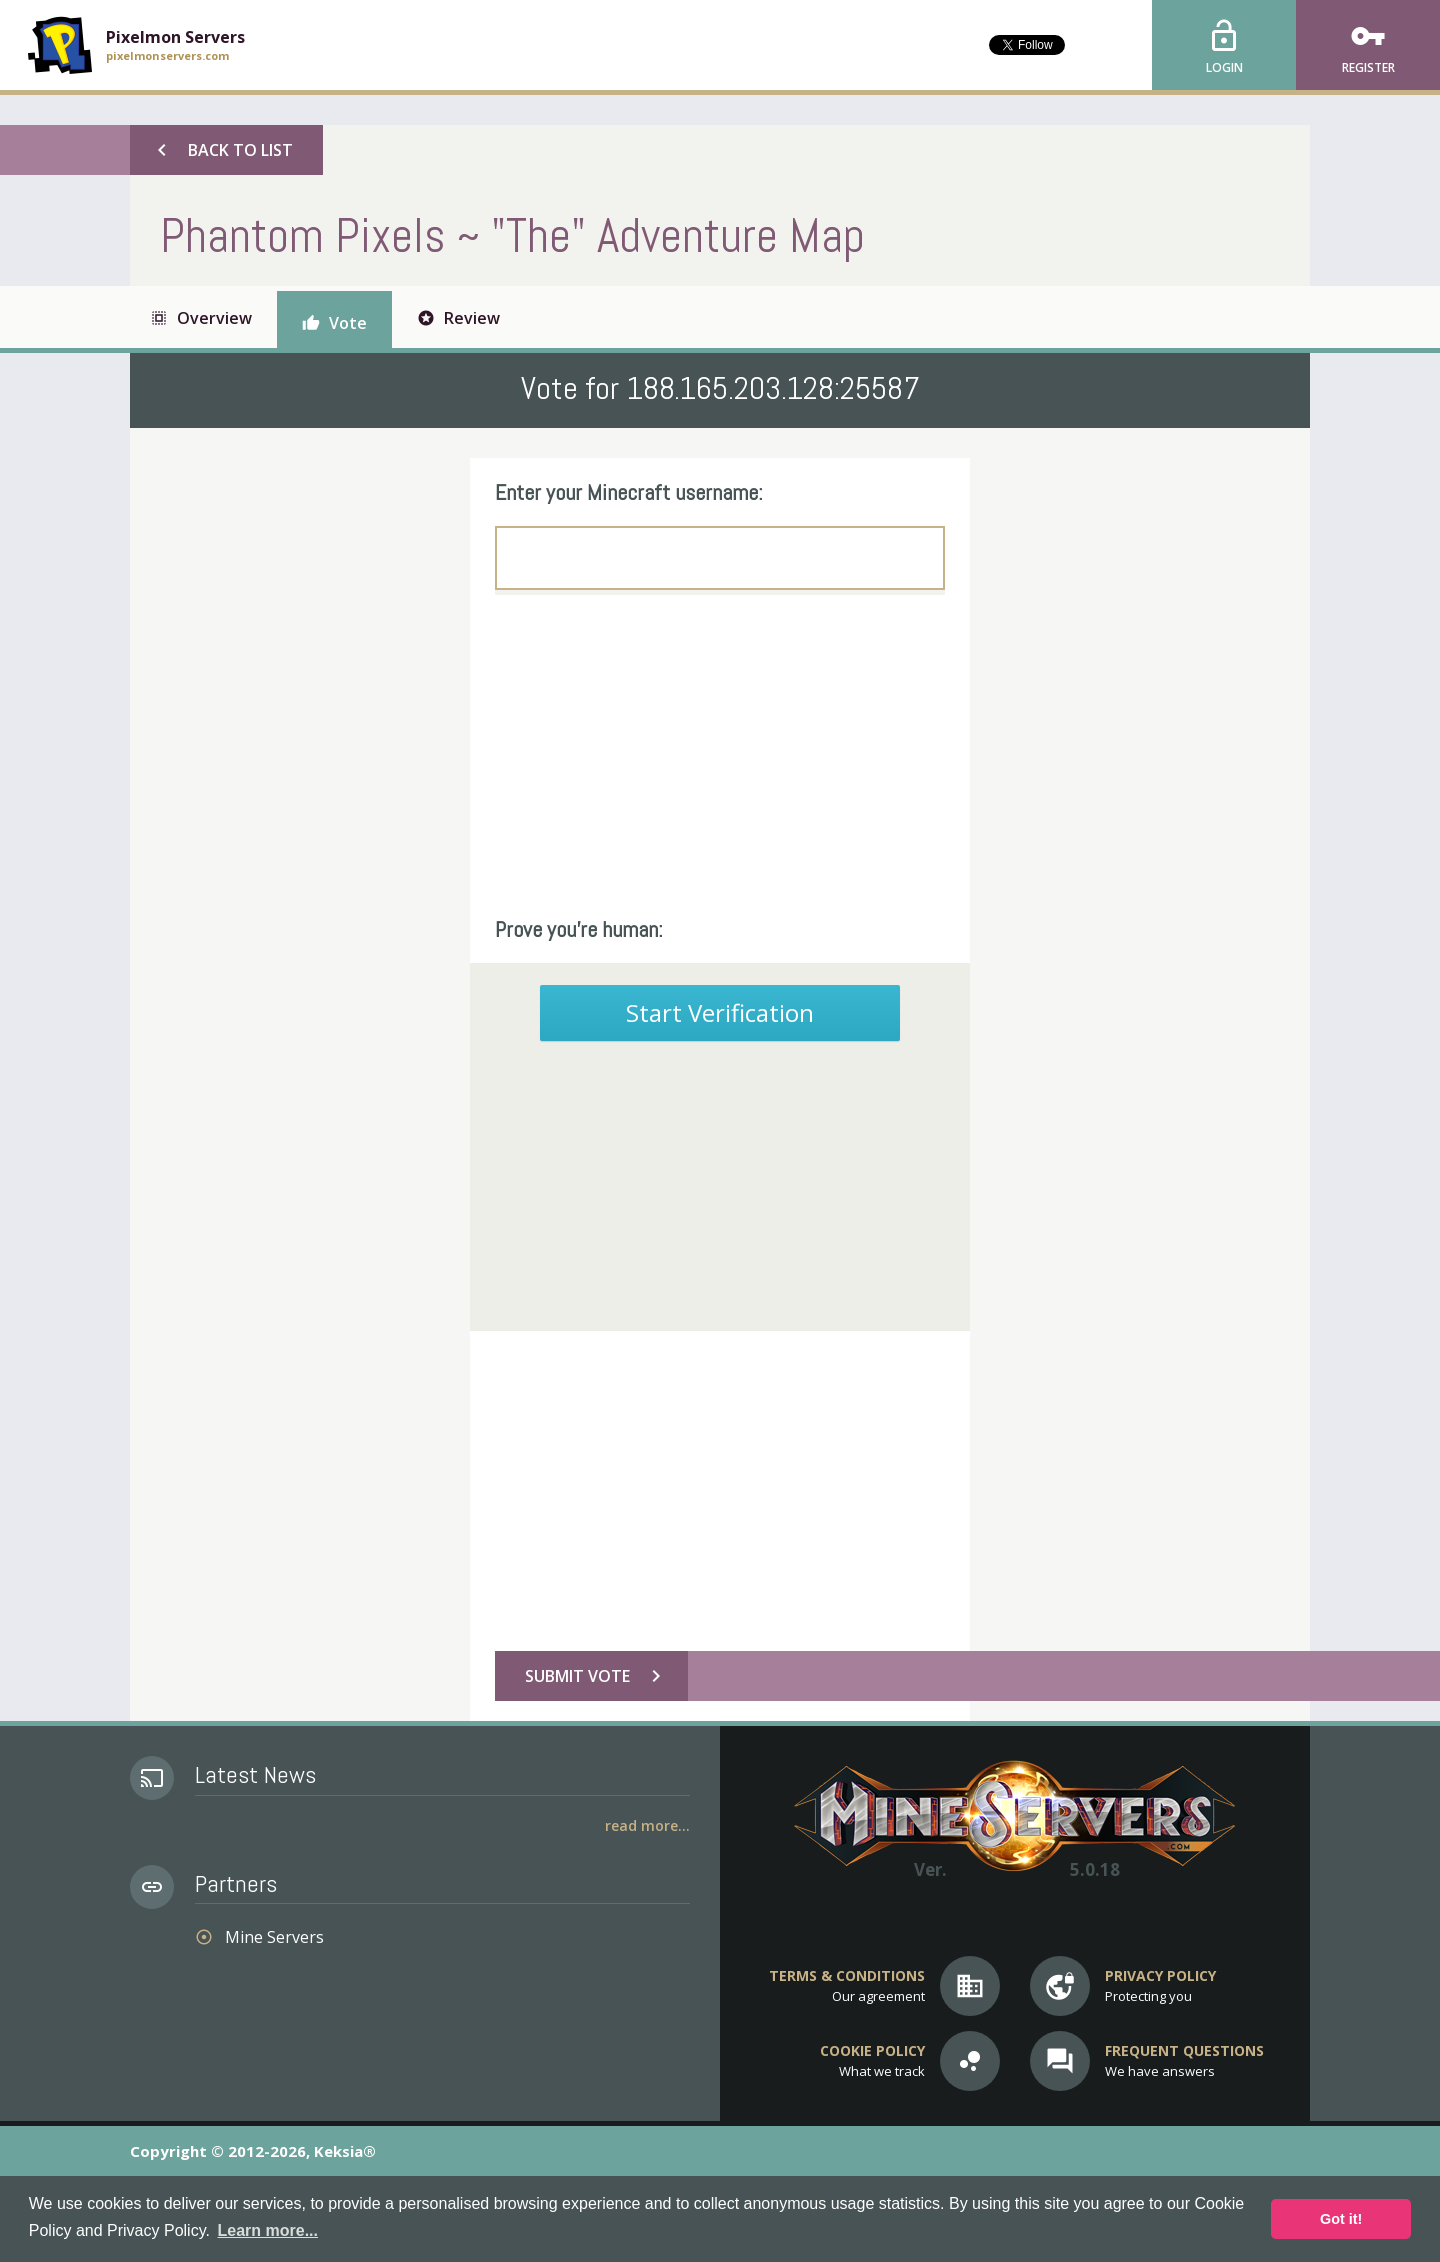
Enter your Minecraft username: (629, 492)
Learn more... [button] (268, 2230)
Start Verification (720, 1012)
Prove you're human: (579, 929)
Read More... (647, 1825)
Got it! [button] (1341, 2219)
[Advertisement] (720, 755)
